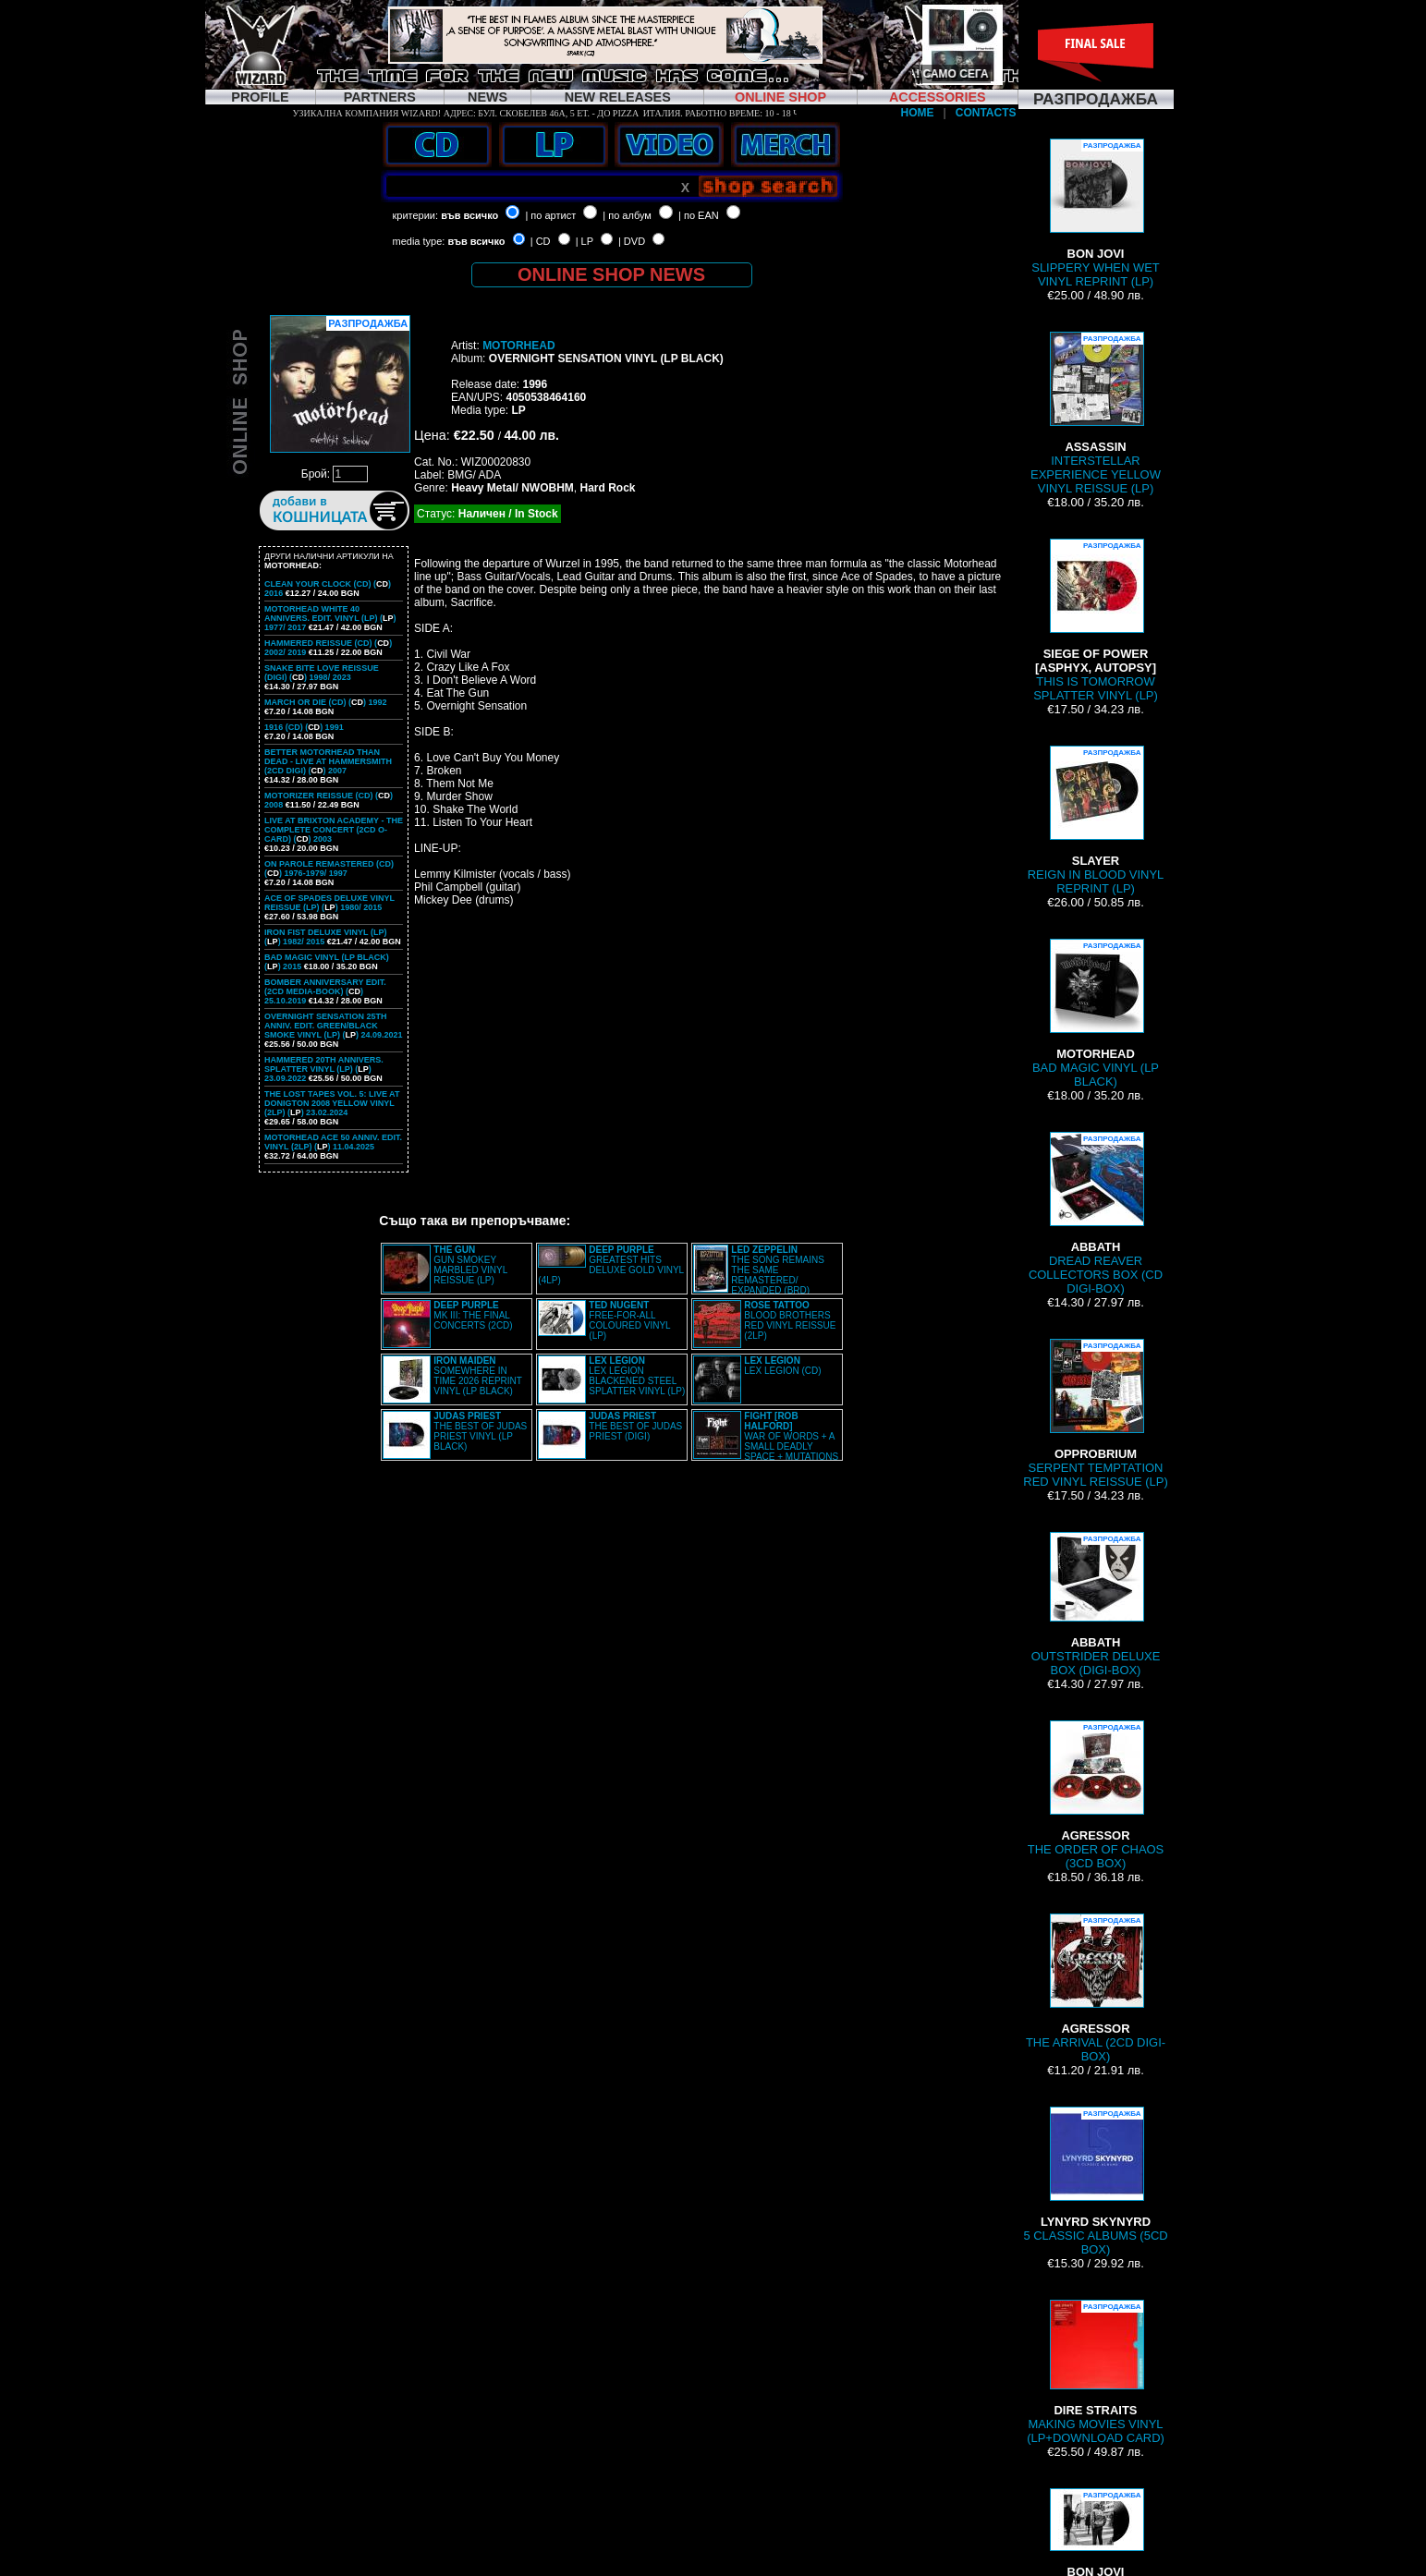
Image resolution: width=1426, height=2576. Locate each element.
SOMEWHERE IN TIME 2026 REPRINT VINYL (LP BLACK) (477, 1375)
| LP (584, 241)
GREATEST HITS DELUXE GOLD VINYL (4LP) (610, 1265)
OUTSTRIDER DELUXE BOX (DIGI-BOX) (1096, 1604)
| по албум (627, 215)
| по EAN (698, 215)
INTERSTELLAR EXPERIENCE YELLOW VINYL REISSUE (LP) (1095, 413)
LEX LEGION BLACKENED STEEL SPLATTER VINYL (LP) (637, 1375)
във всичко (469, 215)
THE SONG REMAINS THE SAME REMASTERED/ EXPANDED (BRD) (777, 1270)
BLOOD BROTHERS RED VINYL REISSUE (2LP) (789, 1320)
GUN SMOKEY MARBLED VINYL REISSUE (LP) (470, 1265)
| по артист (550, 215)
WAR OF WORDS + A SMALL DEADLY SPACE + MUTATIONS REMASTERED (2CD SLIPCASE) (765, 1441)
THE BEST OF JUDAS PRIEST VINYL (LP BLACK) (480, 1431)
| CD (540, 241)
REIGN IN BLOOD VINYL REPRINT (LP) (1096, 820)
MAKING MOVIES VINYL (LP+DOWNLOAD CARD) (1095, 2372)
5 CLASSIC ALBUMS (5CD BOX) (1095, 2181)
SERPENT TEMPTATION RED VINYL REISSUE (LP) (1095, 1413)
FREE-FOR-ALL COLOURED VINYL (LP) (629, 1320)
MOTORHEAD (518, 345)
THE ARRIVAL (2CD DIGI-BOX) (1095, 1988)
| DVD (631, 241)
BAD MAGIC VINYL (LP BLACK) (1095, 1013)
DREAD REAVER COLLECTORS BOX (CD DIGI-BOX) (1096, 1213)
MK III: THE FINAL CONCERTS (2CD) (472, 1315)
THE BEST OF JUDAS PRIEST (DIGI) (635, 1426)
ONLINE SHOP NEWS (611, 274)
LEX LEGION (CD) (782, 1365)
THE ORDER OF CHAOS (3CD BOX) (1096, 1795)
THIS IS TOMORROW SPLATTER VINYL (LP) (1095, 620)
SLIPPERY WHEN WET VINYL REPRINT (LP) (1095, 213)
